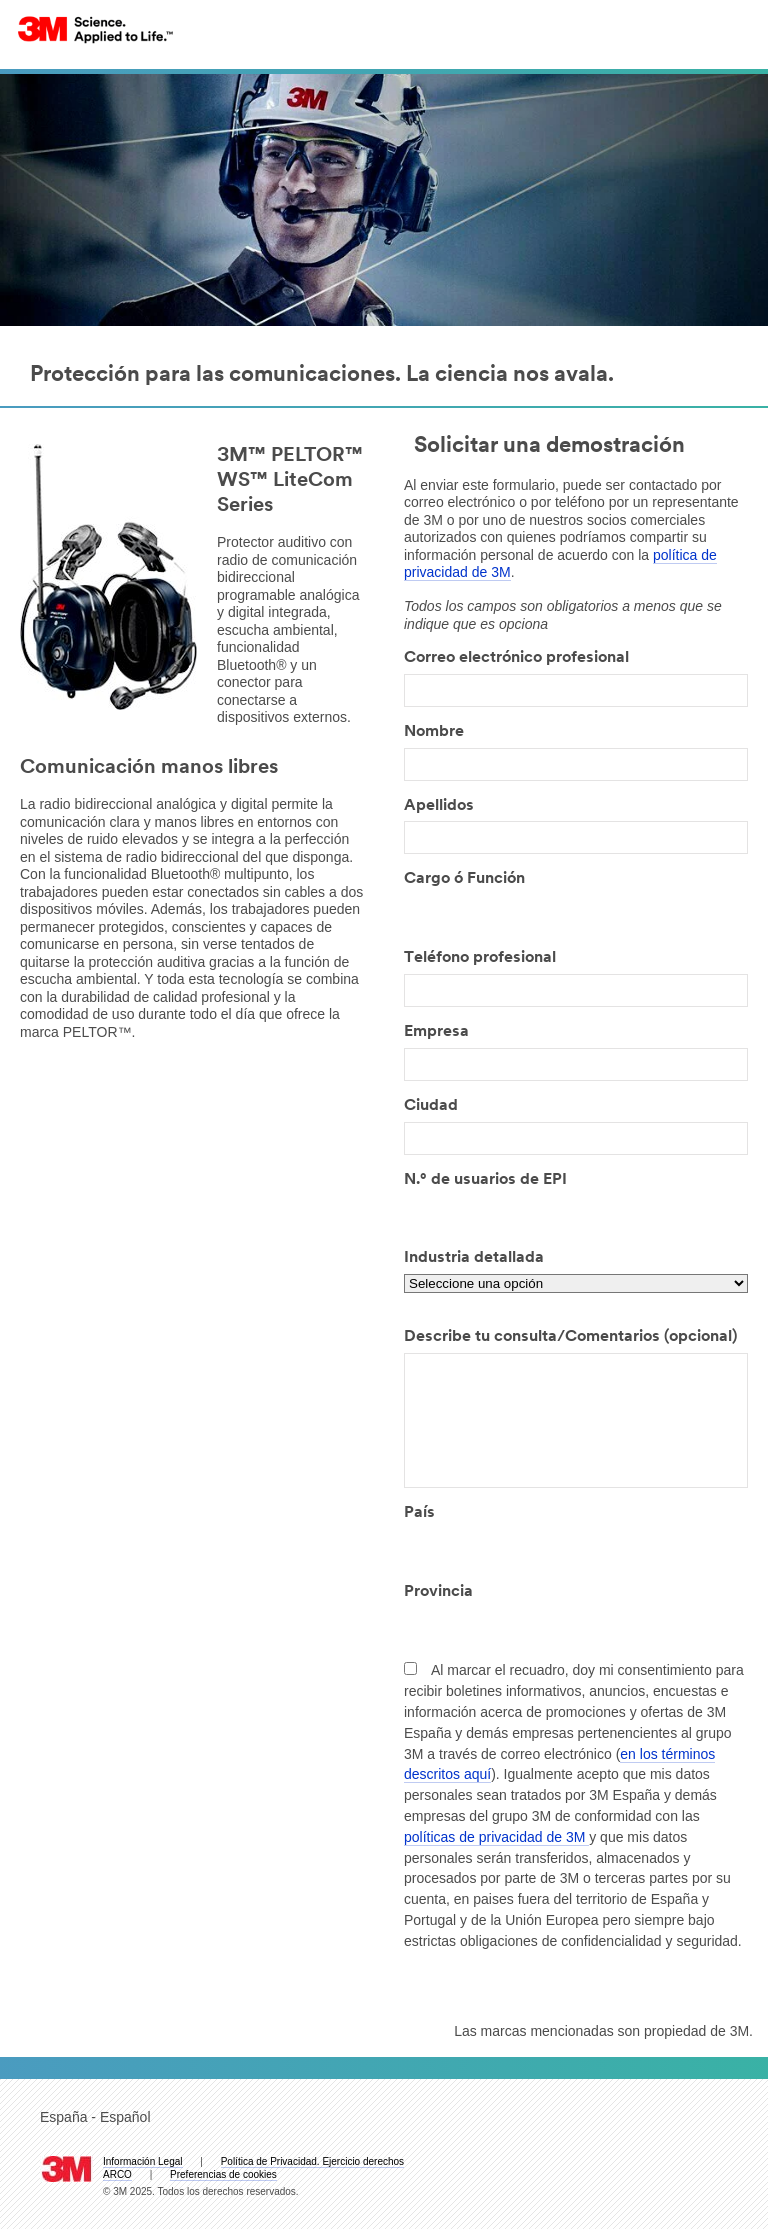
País (419, 1513)
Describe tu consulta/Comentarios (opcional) (570, 1337)
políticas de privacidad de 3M (496, 1837)
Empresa (436, 1032)
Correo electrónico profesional (516, 658)
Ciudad (431, 1106)
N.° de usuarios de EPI (485, 1180)
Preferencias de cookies (223, 2174)
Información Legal (143, 2161)
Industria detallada (474, 1258)
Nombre (434, 732)
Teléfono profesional (480, 958)
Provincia (438, 1592)
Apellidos (439, 806)
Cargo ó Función (464, 879)
